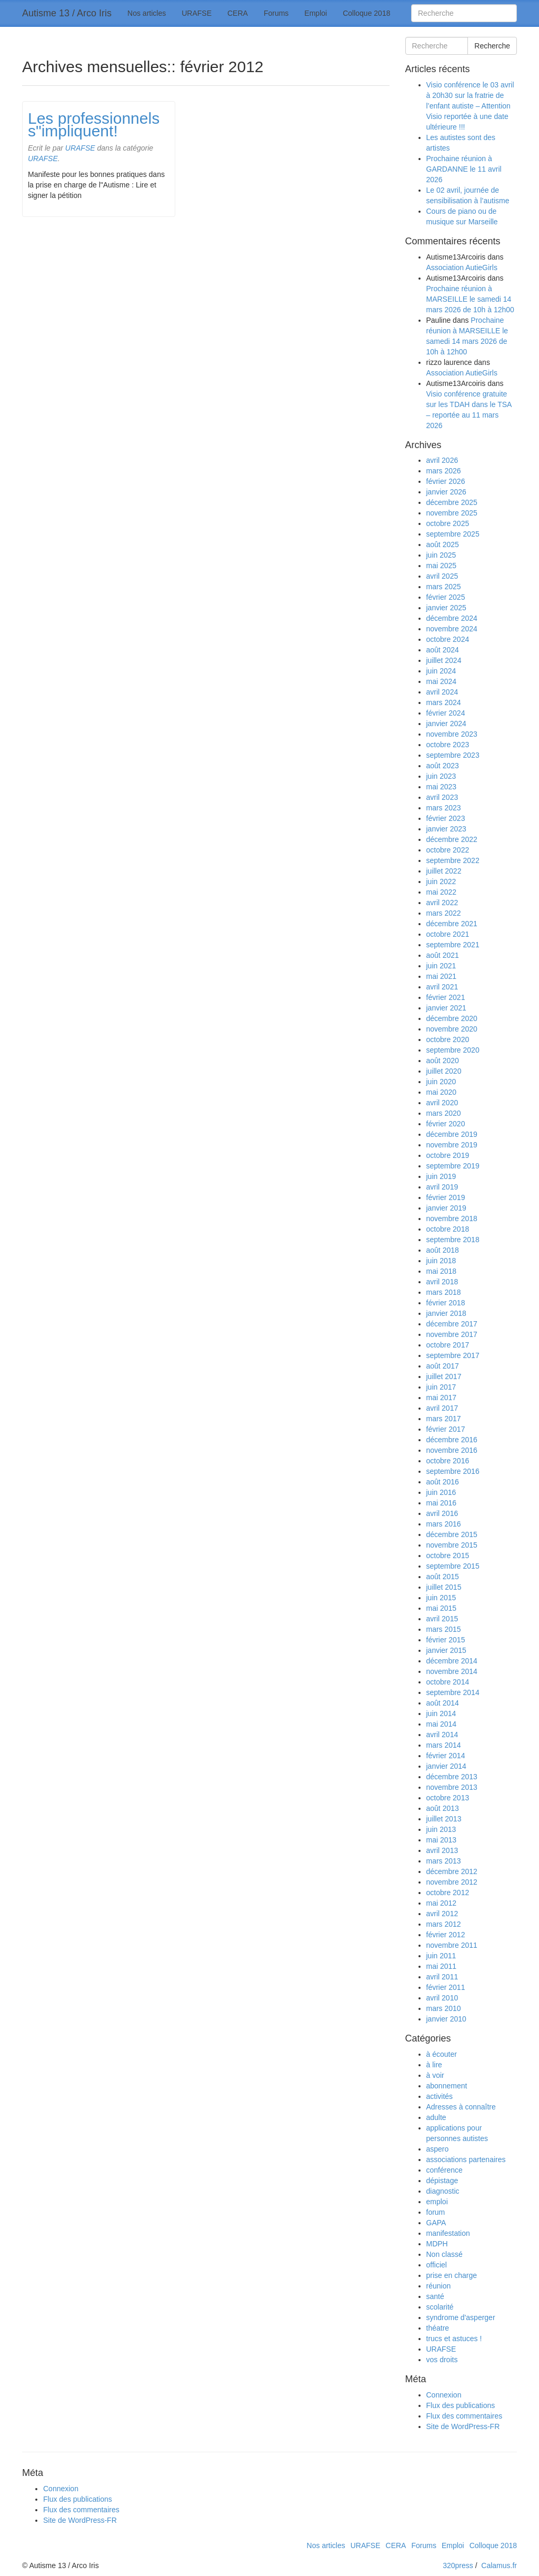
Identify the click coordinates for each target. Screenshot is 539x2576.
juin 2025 (441, 555)
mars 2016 (443, 1524)
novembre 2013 (451, 1787)
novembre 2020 (451, 1029)
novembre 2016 (451, 1450)
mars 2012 (443, 1924)
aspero (437, 2149)
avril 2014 (442, 1734)
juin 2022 (441, 881)
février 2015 (445, 1640)
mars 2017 (443, 1418)
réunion (438, 2286)
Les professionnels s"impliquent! (93, 125)
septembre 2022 (453, 860)
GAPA (436, 2222)
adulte (436, 2117)
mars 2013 (443, 1861)
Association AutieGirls (461, 267)
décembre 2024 (451, 618)
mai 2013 (441, 1840)
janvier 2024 (446, 723)
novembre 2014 (451, 1671)
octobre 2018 (448, 1229)
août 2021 (442, 955)
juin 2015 (441, 1597)
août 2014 (442, 1703)
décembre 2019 (451, 1134)
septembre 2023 (453, 755)
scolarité (440, 2307)
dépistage (442, 2180)
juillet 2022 (444, 871)
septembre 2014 (453, 1692)
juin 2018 (441, 1260)
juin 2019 (441, 1176)
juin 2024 (441, 671)
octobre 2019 (448, 1155)
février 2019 (445, 1197)
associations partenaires (466, 2159)
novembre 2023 (451, 734)
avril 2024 (442, 692)
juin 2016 (441, 1492)
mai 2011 (441, 1966)
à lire (434, 2064)
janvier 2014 (446, 1766)
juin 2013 (441, 1829)
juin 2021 (441, 966)
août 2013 (442, 1808)
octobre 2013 (448, 1798)
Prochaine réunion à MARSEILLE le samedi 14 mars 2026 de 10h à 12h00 (470, 299)
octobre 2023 (448, 744)
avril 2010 (442, 1998)
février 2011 (445, 1987)
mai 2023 (441, 786)
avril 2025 (442, 576)
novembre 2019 (451, 1145)
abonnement (446, 2086)
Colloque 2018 (366, 13)
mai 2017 (441, 1397)
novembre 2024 (451, 629)
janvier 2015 (446, 1650)
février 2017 (445, 1429)
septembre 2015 (453, 1566)
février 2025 (445, 597)
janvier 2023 (446, 829)
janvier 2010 (446, 2019)
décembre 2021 (451, 923)
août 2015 (442, 1576)
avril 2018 (442, 1281)
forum (435, 2212)
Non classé (444, 2254)
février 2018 (445, 1303)
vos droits (442, 2359)
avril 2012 (442, 1913)
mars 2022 (443, 913)
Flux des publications (460, 2405)
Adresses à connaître (461, 2107)
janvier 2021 (446, 1008)
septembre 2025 (453, 534)
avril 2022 (442, 902)
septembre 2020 (453, 1050)
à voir (435, 2075)
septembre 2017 (453, 1355)
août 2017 (442, 1366)
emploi (437, 2201)
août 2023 (442, 765)
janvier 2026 (446, 492)
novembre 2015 (451, 1545)
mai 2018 (441, 1271)
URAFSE (197, 13)
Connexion (444, 2395)
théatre (438, 2328)
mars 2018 (443, 1292)
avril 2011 (442, 1977)
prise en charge (451, 2275)
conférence (444, 2170)
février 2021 (445, 997)
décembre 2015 (451, 1534)
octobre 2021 (448, 934)
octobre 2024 (448, 639)
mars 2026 (443, 471)
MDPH (437, 2244)
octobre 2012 (448, 1892)
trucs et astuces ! (454, 2338)
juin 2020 (441, 1081)
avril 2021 (442, 987)
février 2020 (445, 1123)
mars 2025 (443, 586)
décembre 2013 (451, 1776)
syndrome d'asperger (460, 2317)
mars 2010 (443, 2008)
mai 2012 (441, 1903)
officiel (436, 2265)
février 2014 (445, 1755)
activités (439, 2096)
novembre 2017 (451, 1334)
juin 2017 (441, 1387)
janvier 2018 (446, 1313)
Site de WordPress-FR (463, 2426)
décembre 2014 (451, 1661)
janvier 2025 (446, 607)
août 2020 (442, 1060)
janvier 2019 (446, 1208)
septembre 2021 (453, 944)
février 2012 (445, 1934)
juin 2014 (441, 1713)
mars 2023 (443, 808)
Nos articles (146, 13)
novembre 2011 (451, 1945)
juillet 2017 (444, 1376)
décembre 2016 (451, 1439)
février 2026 (445, 481)
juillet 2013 (444, 1819)
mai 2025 (441, 565)
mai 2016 (441, 1503)
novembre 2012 (451, 1882)
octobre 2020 (448, 1039)
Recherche (492, 46)
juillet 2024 (444, 660)
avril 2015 (442, 1618)
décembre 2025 (451, 502)
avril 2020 (442, 1102)
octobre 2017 (448, 1345)
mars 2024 (443, 702)
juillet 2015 (444, 1587)
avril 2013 (442, 1850)
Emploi (315, 13)
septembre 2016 (453, 1471)
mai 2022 (441, 892)
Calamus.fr (499, 2565)
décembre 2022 (451, 839)
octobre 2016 (448, 1461)
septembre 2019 (453, 1166)
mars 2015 (443, 1629)
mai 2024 (441, 681)
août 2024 (442, 650)
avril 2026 (442, 460)
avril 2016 (442, 1513)
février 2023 (445, 818)
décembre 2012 (451, 1871)
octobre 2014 (448, 1682)
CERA (237, 13)
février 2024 (445, 713)
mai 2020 (441, 1092)
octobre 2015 (448, 1555)
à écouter (441, 2054)
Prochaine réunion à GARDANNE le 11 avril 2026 (464, 169)
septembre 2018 (453, 1239)
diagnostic (443, 2191)
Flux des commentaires (464, 2416)
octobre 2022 (448, 850)
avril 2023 (442, 797)
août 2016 (442, 1482)
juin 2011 (441, 1955)
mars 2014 (443, 1745)
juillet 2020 (444, 1071)
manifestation (448, 2233)
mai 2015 (441, 1608)
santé (435, 2296)
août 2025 (442, 544)
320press (458, 2565)
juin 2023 (441, 776)
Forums (276, 13)
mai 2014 (441, 1724)
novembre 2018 (451, 1218)
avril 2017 (442, 1408)
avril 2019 (442, 1187)
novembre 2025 (451, 513)
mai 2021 (441, 976)
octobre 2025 (448, 523)
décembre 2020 (451, 1018)
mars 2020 (443, 1113)
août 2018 (442, 1250)
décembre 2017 (451, 1324)
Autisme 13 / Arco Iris (67, 13)
